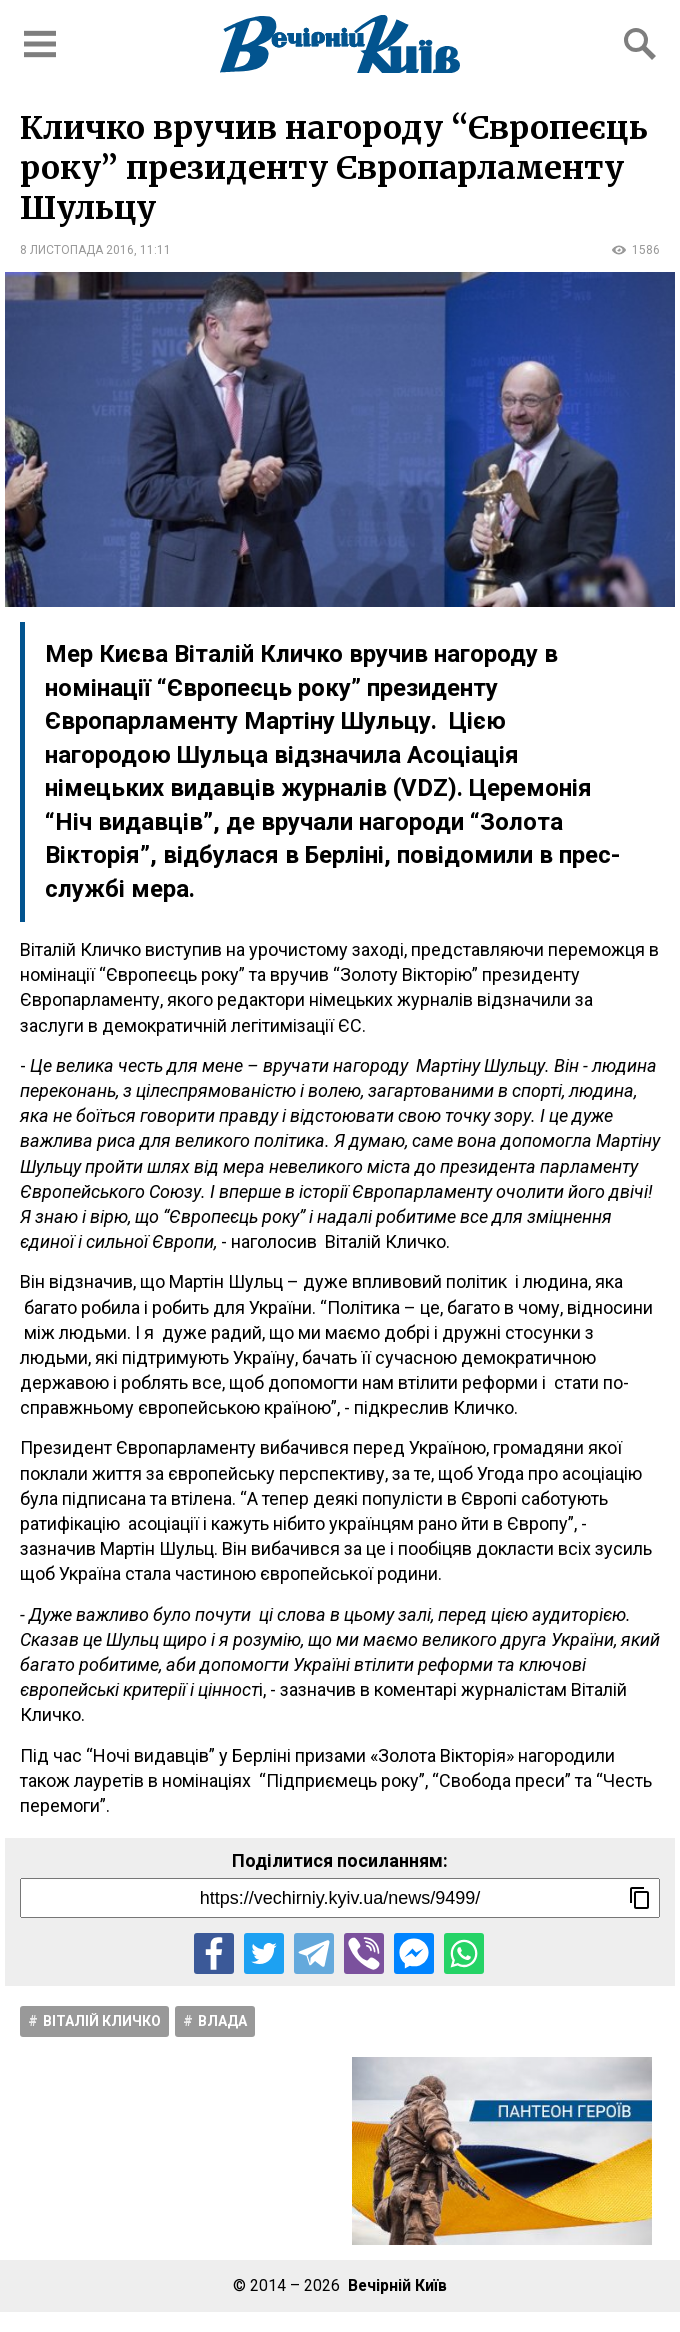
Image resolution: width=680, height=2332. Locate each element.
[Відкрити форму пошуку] (640, 44)
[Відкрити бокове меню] (40, 44)
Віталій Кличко (102, 2021)
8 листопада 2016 (77, 250)
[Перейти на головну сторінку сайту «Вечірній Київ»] (340, 44)
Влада (222, 2021)
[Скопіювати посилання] (640, 1898)
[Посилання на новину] (340, 1898)
